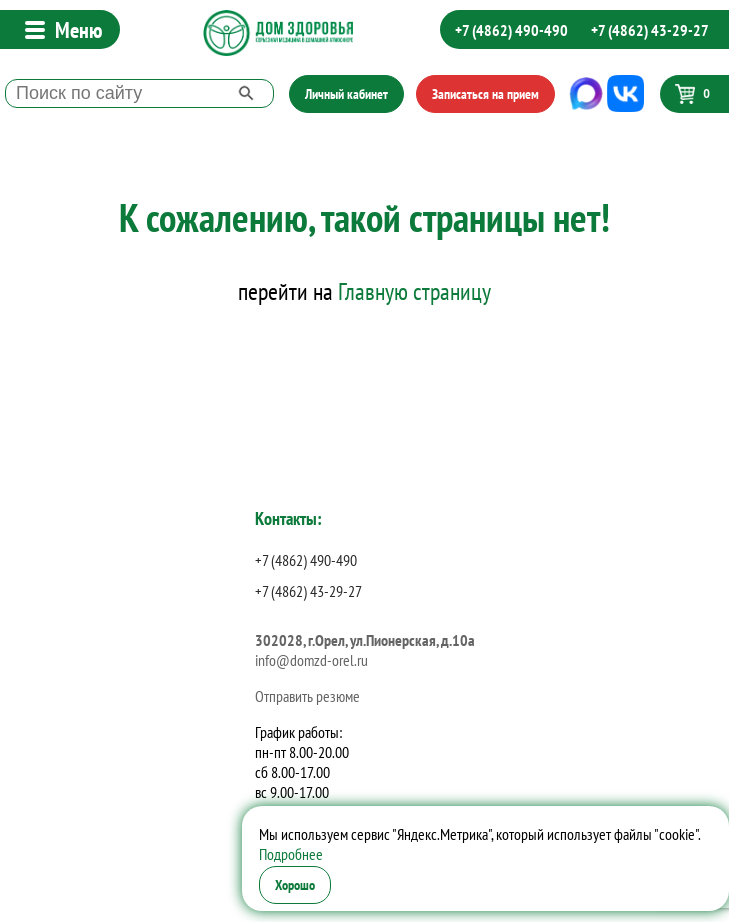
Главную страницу (414, 291)
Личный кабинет (346, 94)
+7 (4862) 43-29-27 (650, 30)
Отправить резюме (307, 696)
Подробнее (291, 854)
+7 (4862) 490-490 (511, 30)
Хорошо (295, 885)
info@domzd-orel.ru (311, 660)
